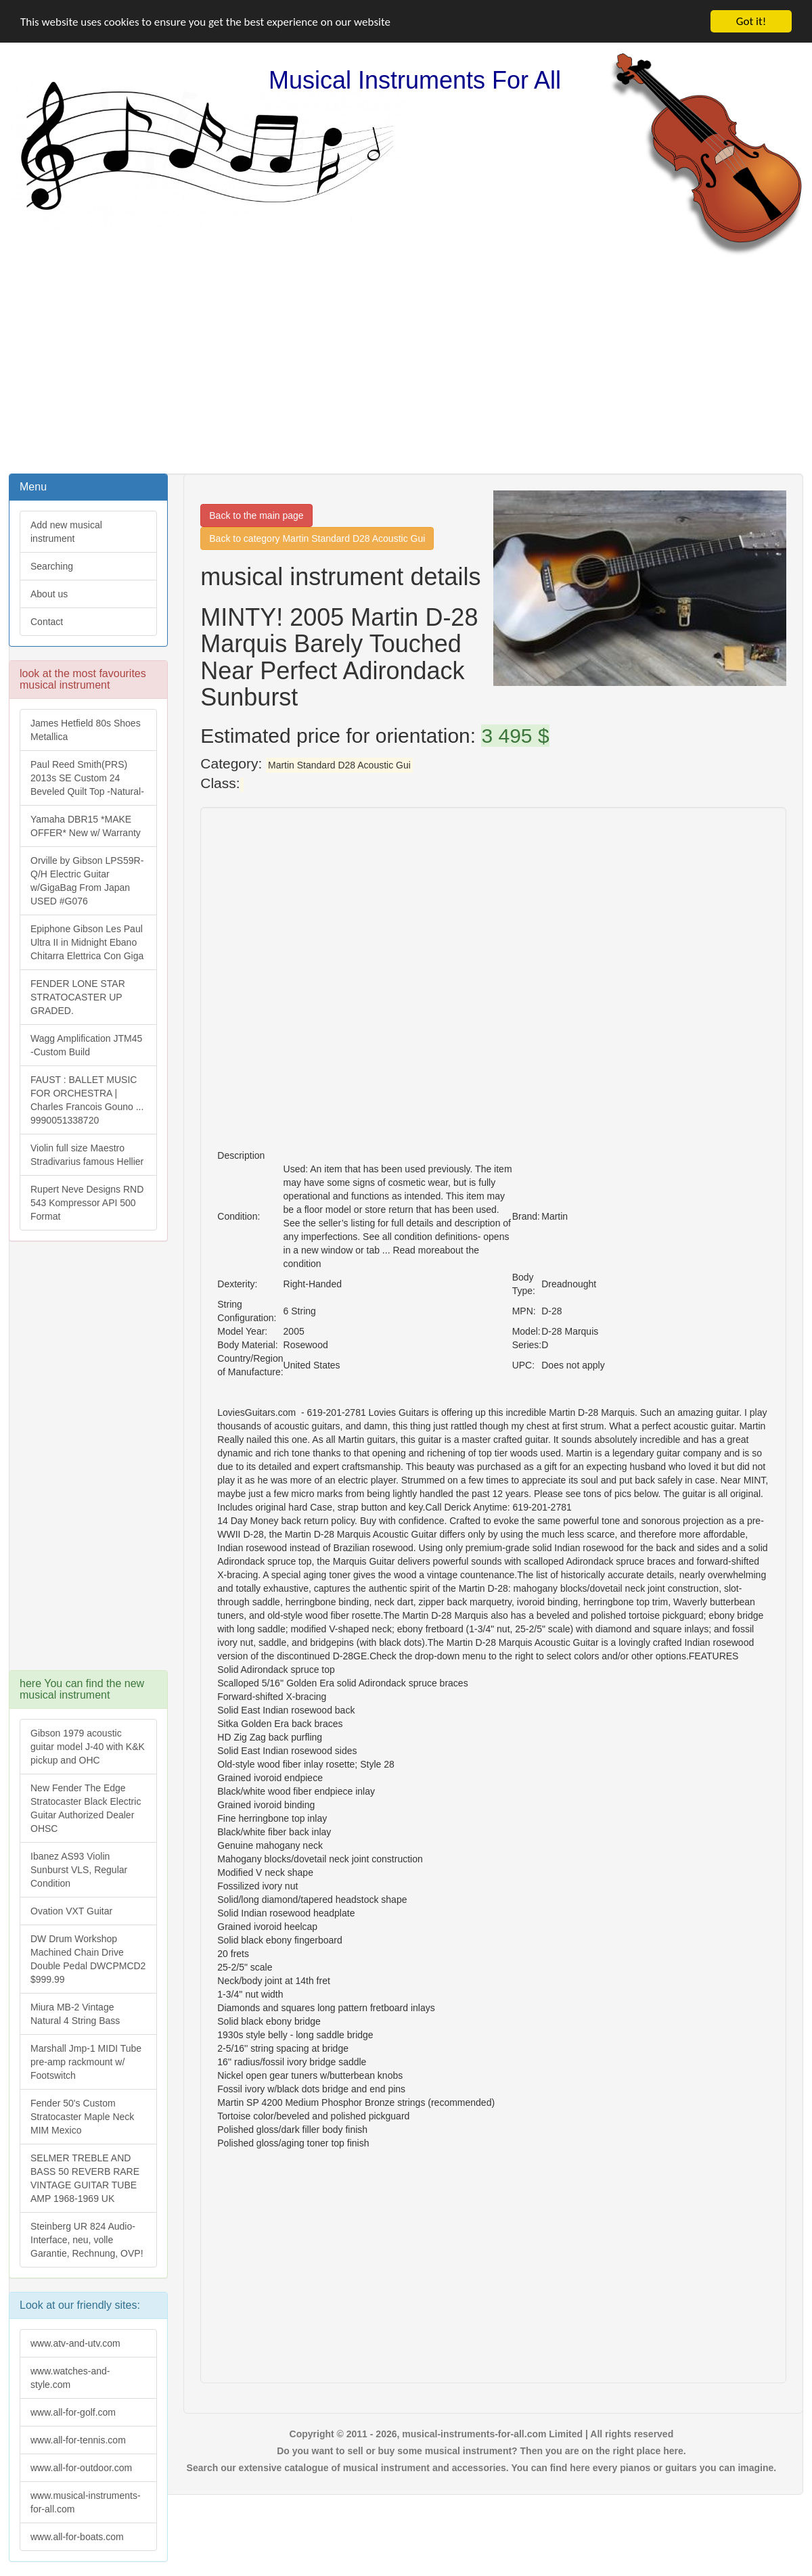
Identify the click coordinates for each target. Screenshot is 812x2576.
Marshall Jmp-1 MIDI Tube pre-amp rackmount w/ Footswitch (85, 2062)
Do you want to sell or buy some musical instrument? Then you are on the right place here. (481, 2450)
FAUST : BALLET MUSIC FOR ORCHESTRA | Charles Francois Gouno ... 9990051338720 (86, 1100)
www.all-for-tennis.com (78, 2440)
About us (49, 594)
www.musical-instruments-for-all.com (85, 2502)
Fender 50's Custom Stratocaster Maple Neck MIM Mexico (82, 2117)
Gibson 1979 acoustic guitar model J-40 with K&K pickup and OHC (87, 1747)
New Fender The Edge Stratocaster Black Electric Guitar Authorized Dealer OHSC (85, 1808)
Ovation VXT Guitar (71, 1911)
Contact (46, 621)
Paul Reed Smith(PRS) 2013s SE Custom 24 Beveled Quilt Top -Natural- (87, 778)
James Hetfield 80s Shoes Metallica (85, 730)
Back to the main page (256, 515)
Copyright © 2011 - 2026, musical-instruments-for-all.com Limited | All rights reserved (482, 2434)
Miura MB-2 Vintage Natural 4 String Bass (75, 2014)
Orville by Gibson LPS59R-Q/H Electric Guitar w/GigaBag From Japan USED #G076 (86, 880)
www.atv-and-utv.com (75, 2343)
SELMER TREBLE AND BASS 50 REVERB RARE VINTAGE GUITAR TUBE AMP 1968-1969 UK (84, 2178)
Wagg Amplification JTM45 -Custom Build (86, 1045)
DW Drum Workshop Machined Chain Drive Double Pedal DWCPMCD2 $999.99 (87, 1959)
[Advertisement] (406, 363)
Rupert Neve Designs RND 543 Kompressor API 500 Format (86, 1203)
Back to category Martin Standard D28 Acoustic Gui (317, 538)
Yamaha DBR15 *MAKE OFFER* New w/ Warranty (85, 826)
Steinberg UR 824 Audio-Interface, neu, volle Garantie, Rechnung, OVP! (86, 2240)
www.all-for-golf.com (73, 2412)
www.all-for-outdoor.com (81, 2467)
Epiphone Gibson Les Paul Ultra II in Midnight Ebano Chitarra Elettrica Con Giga (86, 942)
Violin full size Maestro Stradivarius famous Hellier (86, 1155)
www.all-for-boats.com (77, 2536)
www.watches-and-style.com (70, 2378)
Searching (51, 566)
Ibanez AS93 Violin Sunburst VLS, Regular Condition (78, 1870)
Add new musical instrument (66, 532)
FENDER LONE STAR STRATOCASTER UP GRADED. (77, 997)
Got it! (751, 21)
